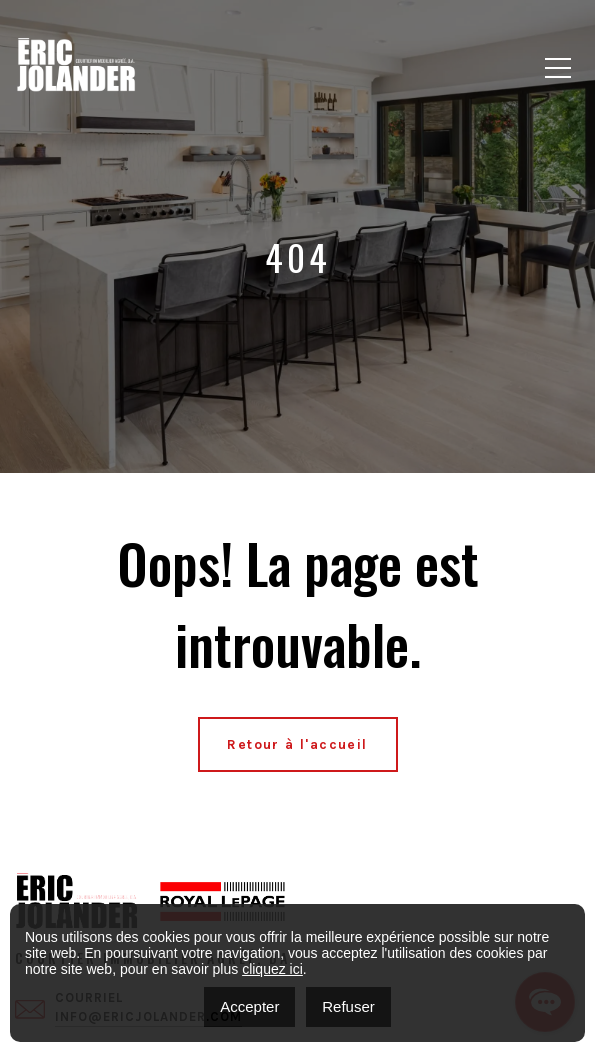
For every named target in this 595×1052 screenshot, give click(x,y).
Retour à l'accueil (297, 744)
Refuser (348, 1006)
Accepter (249, 1006)
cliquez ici (272, 969)
